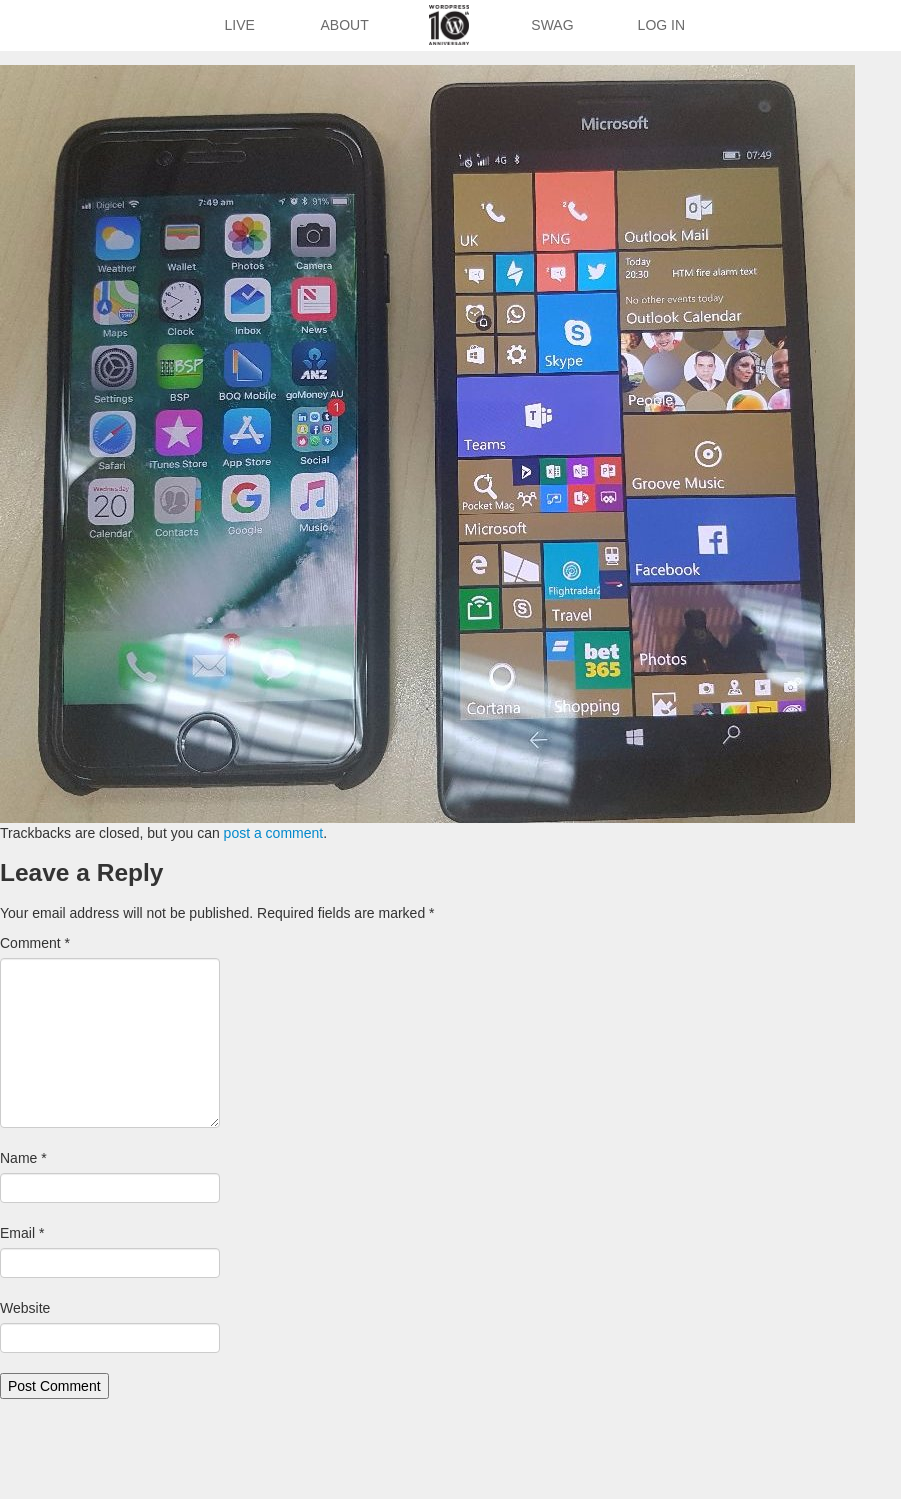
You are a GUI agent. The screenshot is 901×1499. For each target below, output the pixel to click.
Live (239, 25)
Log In (661, 25)
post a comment (274, 833)
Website (25, 1308)
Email (22, 1233)
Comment (35, 943)
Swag (552, 25)
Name (23, 1158)
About (345, 25)
